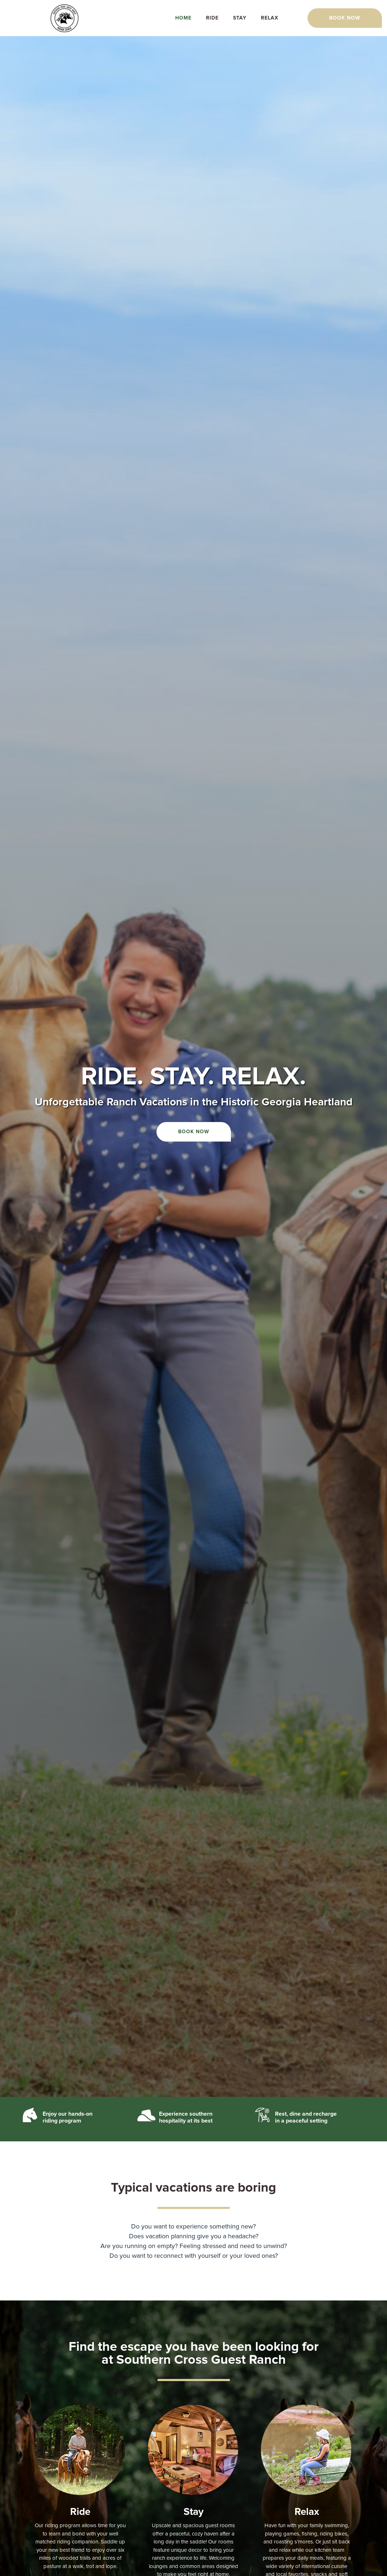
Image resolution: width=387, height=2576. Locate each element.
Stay (239, 18)
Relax (269, 18)
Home (183, 18)
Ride (212, 18)
